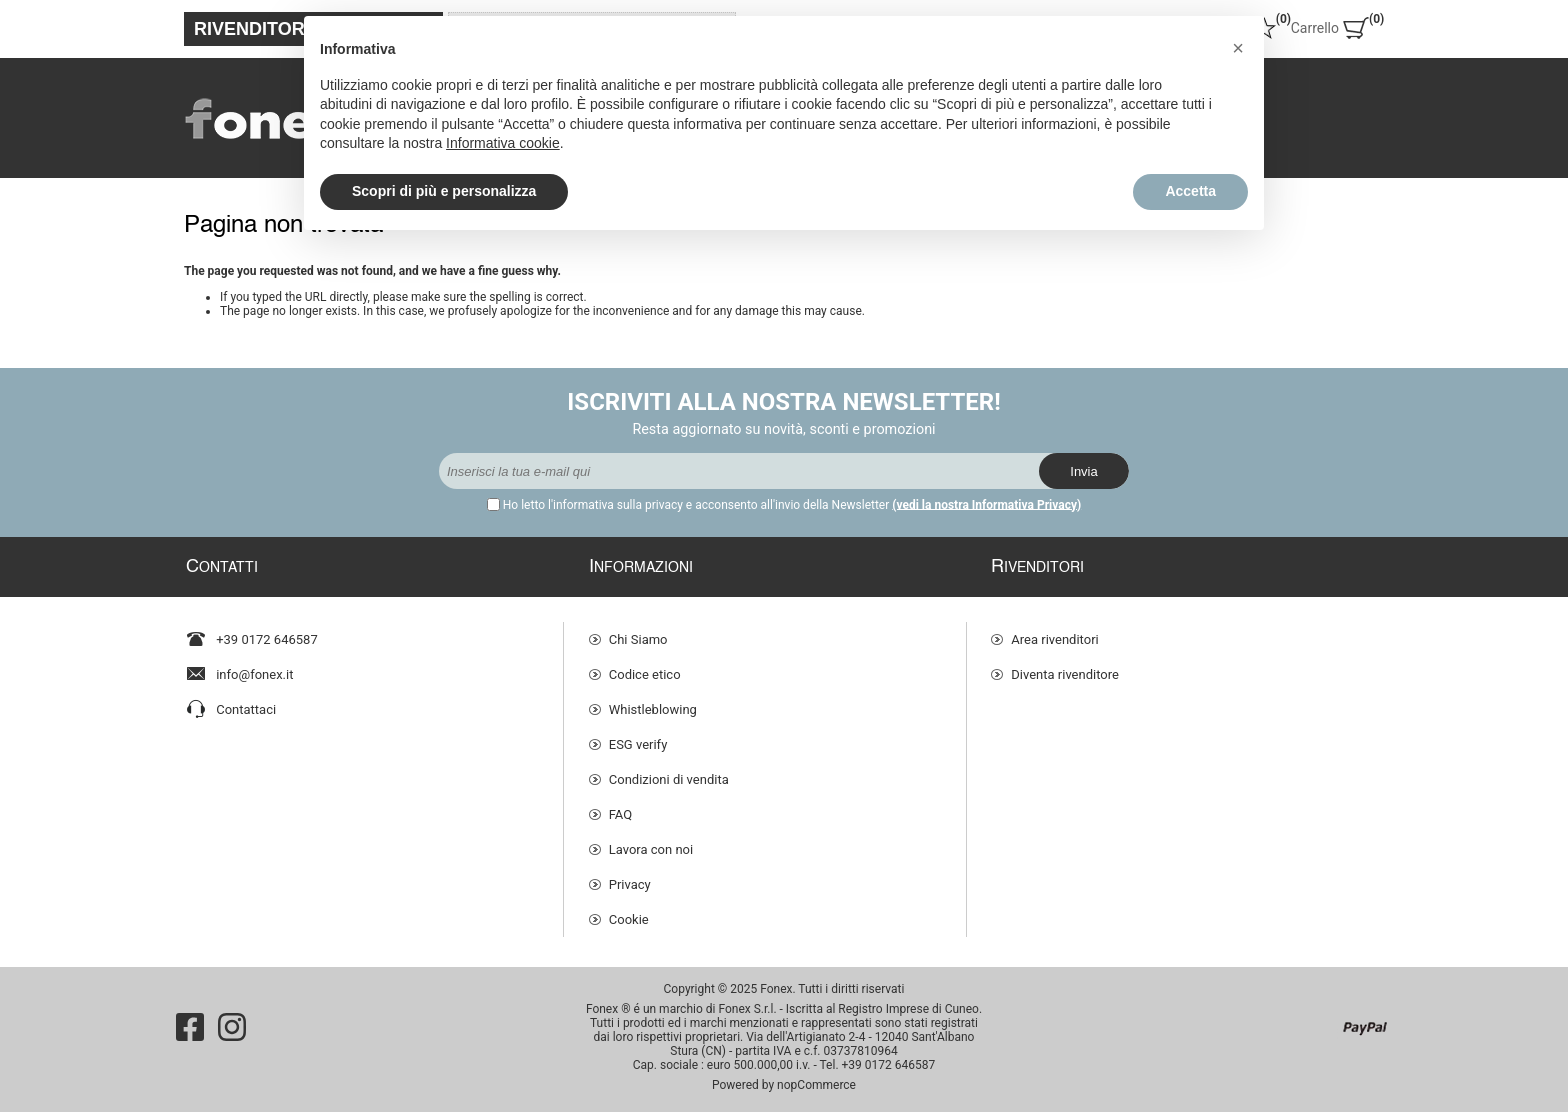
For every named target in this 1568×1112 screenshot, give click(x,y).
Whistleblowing (653, 709)
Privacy (630, 884)
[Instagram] (232, 1027)
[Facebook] (190, 1027)
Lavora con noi (651, 849)
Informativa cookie (503, 143)
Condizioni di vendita (669, 779)
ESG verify (638, 744)
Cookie (629, 919)
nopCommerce (816, 1085)
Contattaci (246, 709)
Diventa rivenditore (1065, 674)
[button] (1238, 48)
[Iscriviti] (739, 471)
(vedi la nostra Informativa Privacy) (986, 505)
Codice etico (645, 674)
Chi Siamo (638, 639)
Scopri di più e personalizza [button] (444, 191)
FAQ (620, 814)
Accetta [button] (1190, 191)
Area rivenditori (1054, 639)
